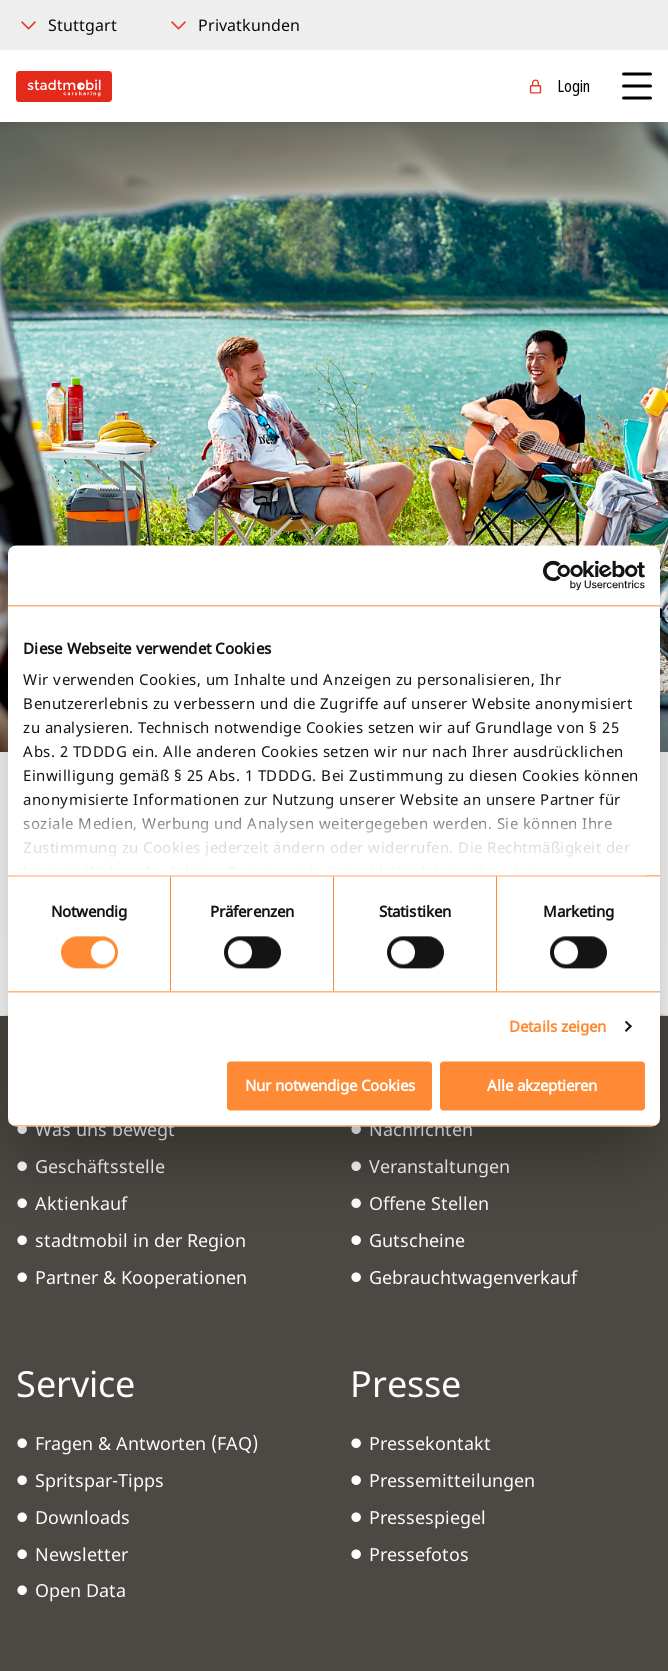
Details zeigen (557, 1027)
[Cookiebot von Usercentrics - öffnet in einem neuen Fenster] (557, 575)
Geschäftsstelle (100, 1166)
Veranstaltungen (439, 1166)
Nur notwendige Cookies (330, 1085)
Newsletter (81, 1554)
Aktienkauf (81, 1203)
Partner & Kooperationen (141, 1277)
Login (573, 86)
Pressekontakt (430, 1443)
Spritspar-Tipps (99, 1480)
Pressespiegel (427, 1517)
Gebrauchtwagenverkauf (473, 1277)
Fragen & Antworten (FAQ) (146, 1443)
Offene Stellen (429, 1203)
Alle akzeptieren (542, 1085)
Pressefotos (419, 1554)
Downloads (82, 1517)
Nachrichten (421, 1129)
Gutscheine (417, 1240)
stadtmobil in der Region (140, 1240)
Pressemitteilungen (452, 1480)
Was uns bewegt (105, 1129)
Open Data (80, 1590)
